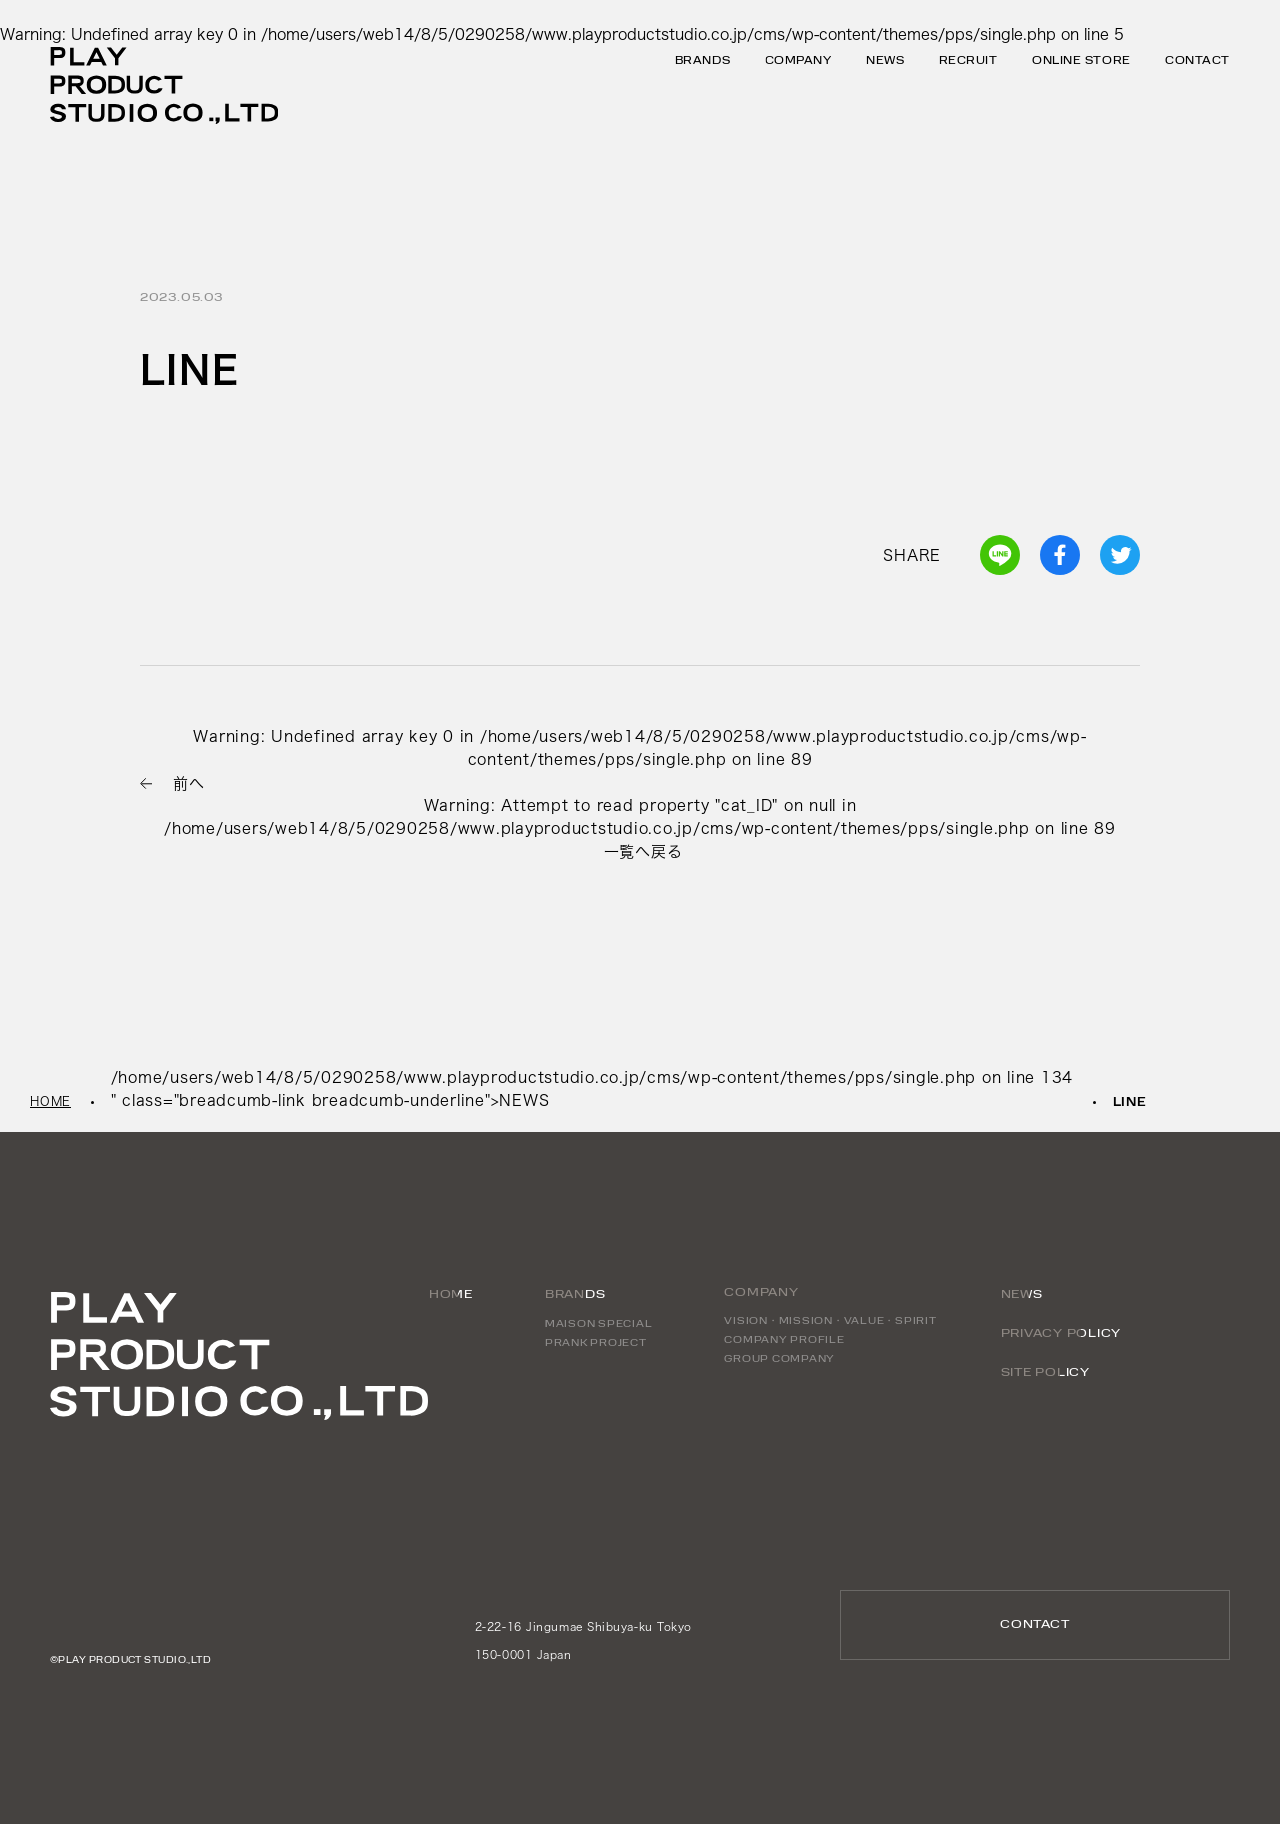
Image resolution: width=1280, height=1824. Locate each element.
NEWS (885, 61)
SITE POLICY (1045, 1373)
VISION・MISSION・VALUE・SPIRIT (830, 1321)
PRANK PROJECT (596, 1343)
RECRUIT (968, 61)
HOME (50, 1101)
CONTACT (1197, 61)
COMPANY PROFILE (784, 1340)
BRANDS (575, 1295)
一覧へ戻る (643, 851)
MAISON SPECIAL (599, 1324)
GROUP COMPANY (779, 1359)
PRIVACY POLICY (1061, 1334)
